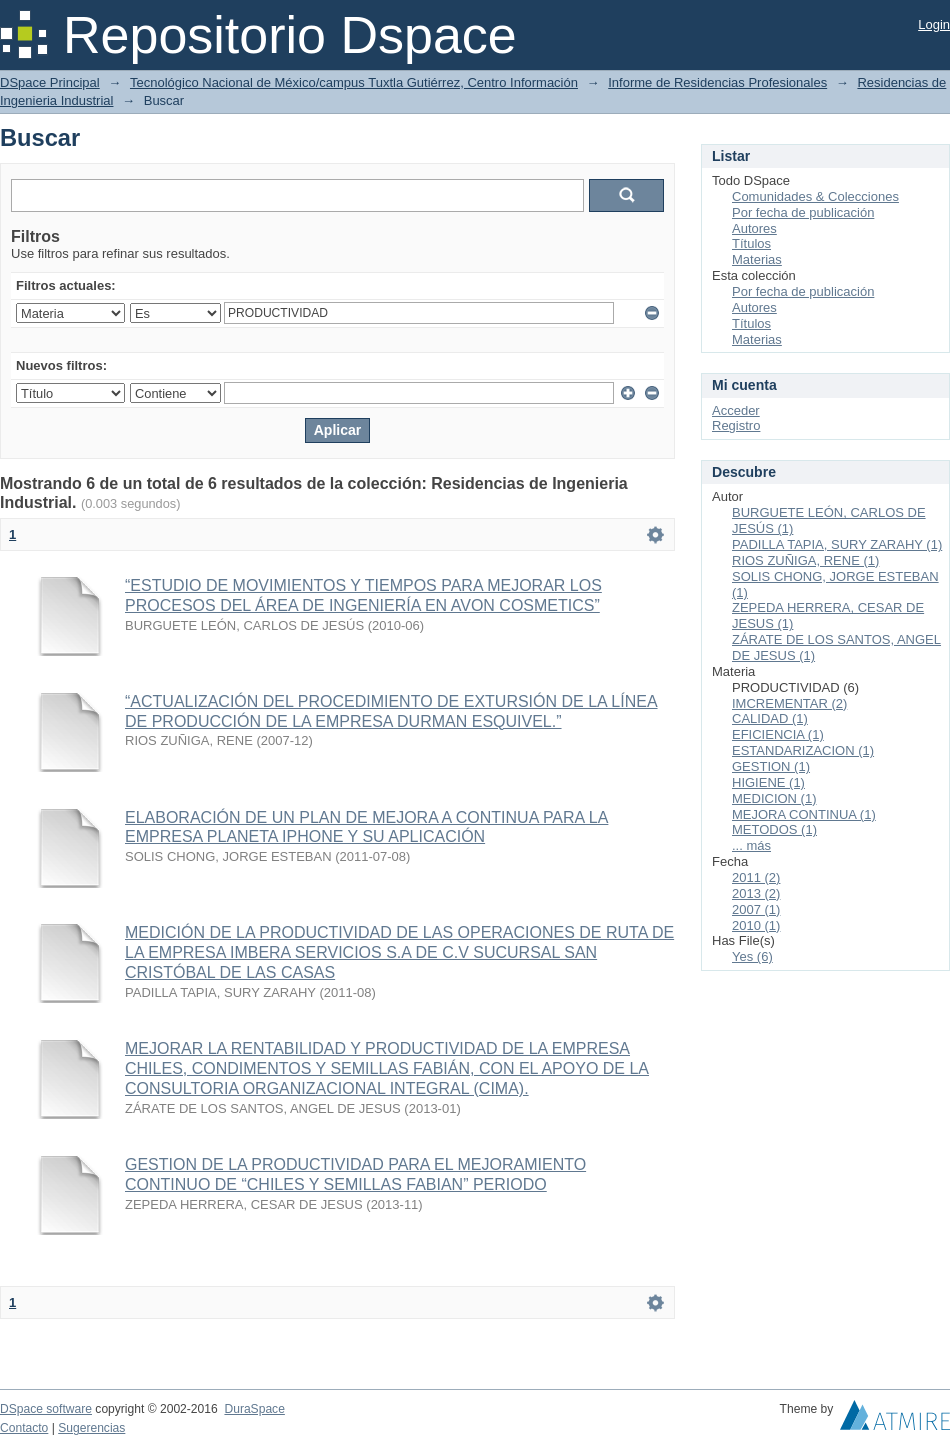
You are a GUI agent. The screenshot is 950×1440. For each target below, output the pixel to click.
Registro (736, 425)
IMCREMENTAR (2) (789, 703)
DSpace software (46, 1409)
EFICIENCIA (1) (778, 734)
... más (751, 845)
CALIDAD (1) (770, 718)
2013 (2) (756, 893)
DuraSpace (254, 1409)
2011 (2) (756, 877)
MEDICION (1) (774, 798)
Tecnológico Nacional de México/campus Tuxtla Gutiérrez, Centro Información (354, 82)
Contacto (24, 1428)
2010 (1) (756, 925)
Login (934, 24)
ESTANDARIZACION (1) (803, 750)
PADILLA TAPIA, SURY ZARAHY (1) (837, 544)
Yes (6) (752, 956)
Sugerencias (91, 1428)
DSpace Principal (50, 82)
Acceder (736, 410)
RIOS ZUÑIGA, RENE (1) (805, 560)
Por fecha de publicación (803, 212)
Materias (757, 259)
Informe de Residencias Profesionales (717, 82)
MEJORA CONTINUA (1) (804, 814)
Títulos (751, 243)
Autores (754, 228)
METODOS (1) (774, 829)
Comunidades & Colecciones (815, 196)
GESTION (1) (771, 766)
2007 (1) (756, 909)
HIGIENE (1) (768, 782)
